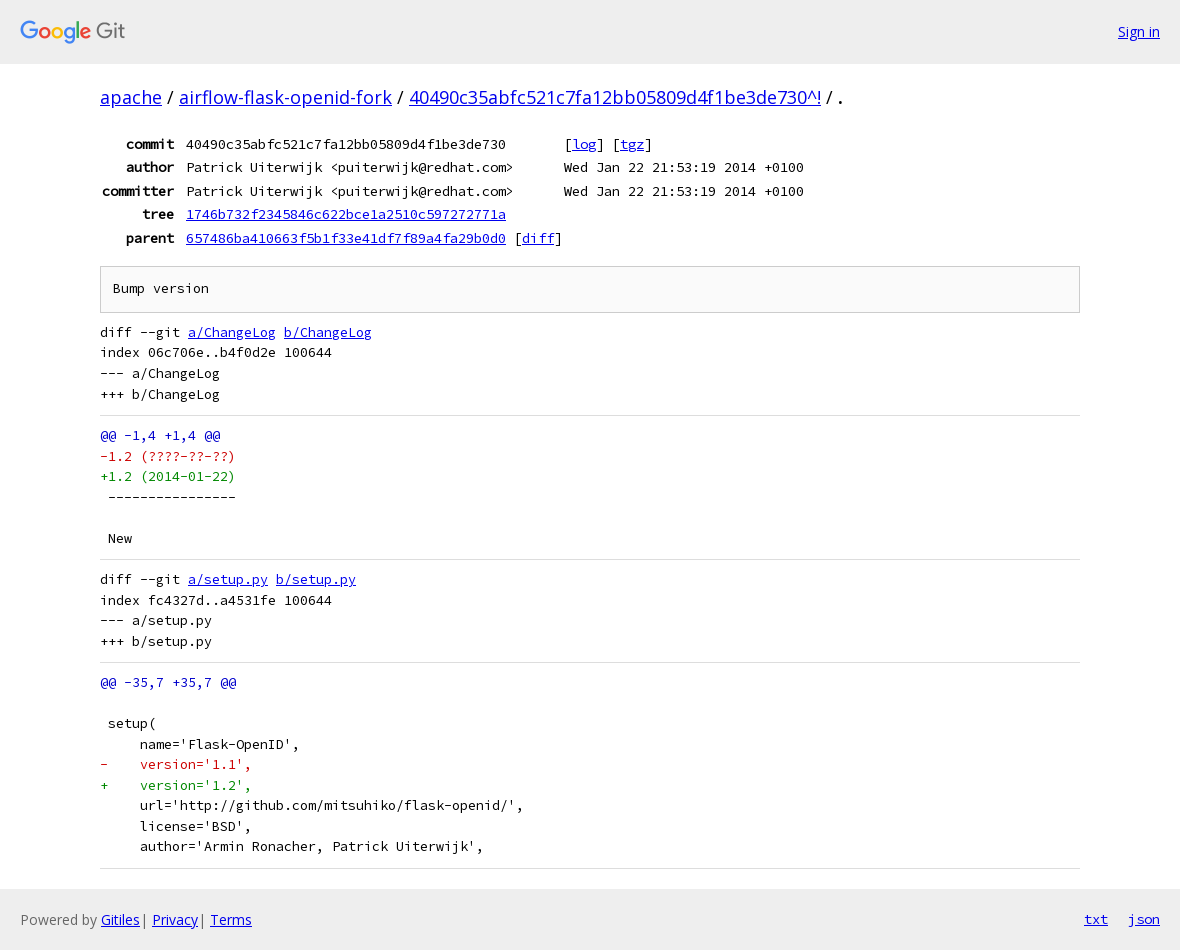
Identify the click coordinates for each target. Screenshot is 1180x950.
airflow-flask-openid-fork (285, 97)
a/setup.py (228, 579)
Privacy (175, 919)
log (584, 144)
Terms (231, 919)
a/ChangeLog (232, 332)
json (1144, 919)
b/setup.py (316, 579)
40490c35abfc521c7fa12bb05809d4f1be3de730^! (615, 97)
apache (131, 97)
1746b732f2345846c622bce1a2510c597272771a (346, 214)
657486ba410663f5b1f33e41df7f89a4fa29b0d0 (346, 238)
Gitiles (120, 919)
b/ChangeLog (328, 332)
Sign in (1139, 31)
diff (538, 238)
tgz (632, 144)
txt (1096, 919)
